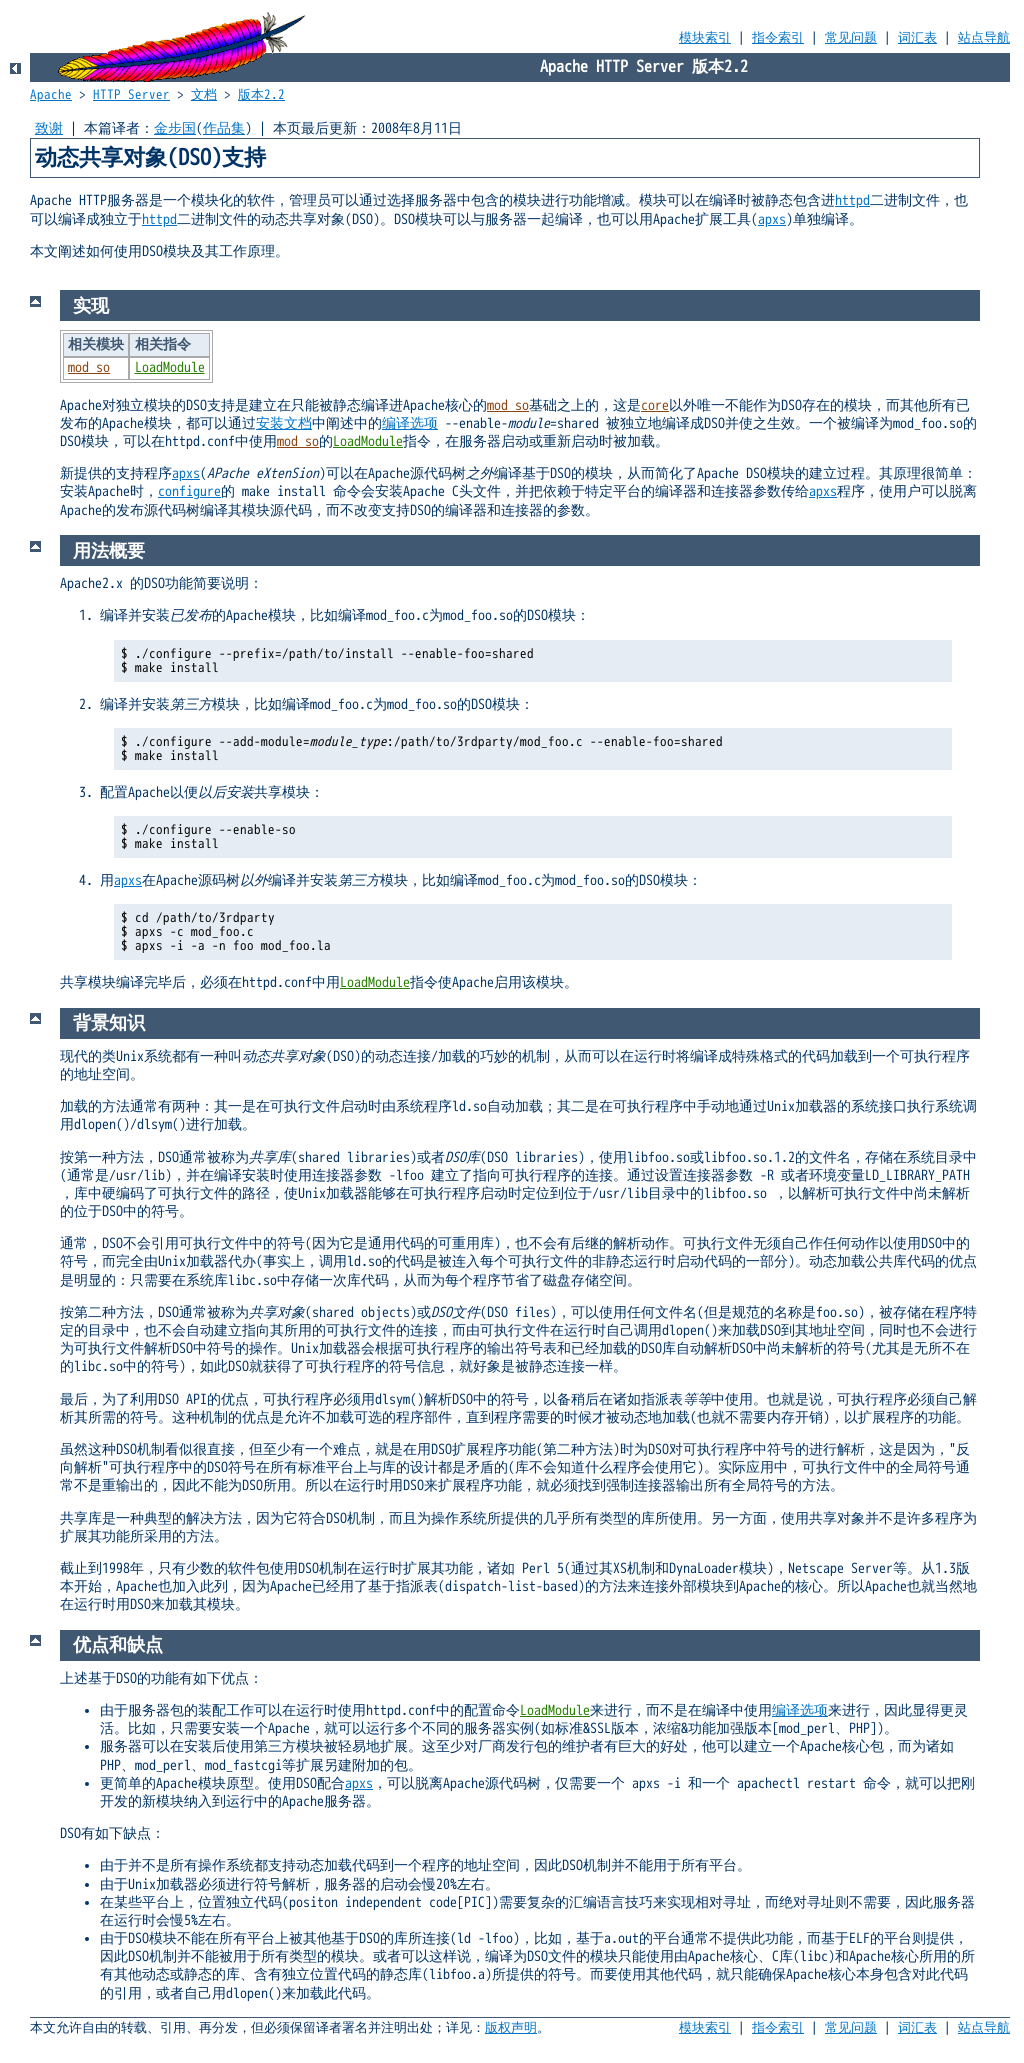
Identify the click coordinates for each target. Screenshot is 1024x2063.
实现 (91, 306)
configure (189, 491)
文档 (204, 95)
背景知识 (109, 1023)
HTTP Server (131, 95)
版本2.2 (261, 95)
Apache (51, 95)
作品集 (224, 128)
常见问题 (851, 38)
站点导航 (984, 38)
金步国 (175, 128)
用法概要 (109, 551)
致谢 (49, 128)
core (655, 405)
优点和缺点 (118, 1645)
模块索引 (705, 38)
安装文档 (284, 423)
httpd (852, 200)
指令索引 (778, 38)
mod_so (89, 367)
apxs (772, 219)
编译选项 (410, 423)
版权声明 (511, 2028)
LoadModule (170, 367)
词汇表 (917, 38)
